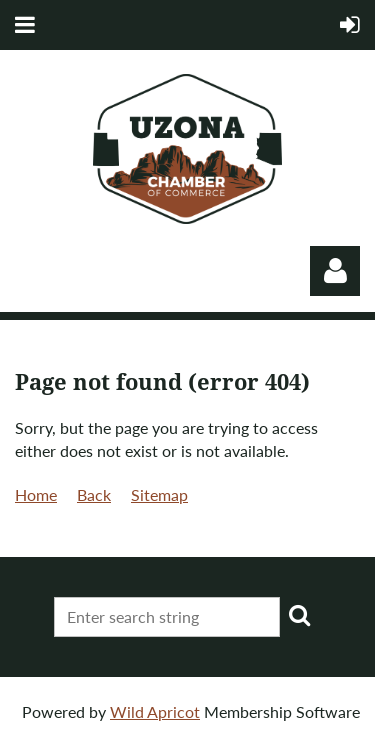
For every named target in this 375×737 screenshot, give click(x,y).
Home (36, 494)
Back (94, 494)
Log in (335, 271)
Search (299, 615)
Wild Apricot (155, 711)
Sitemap (159, 494)
